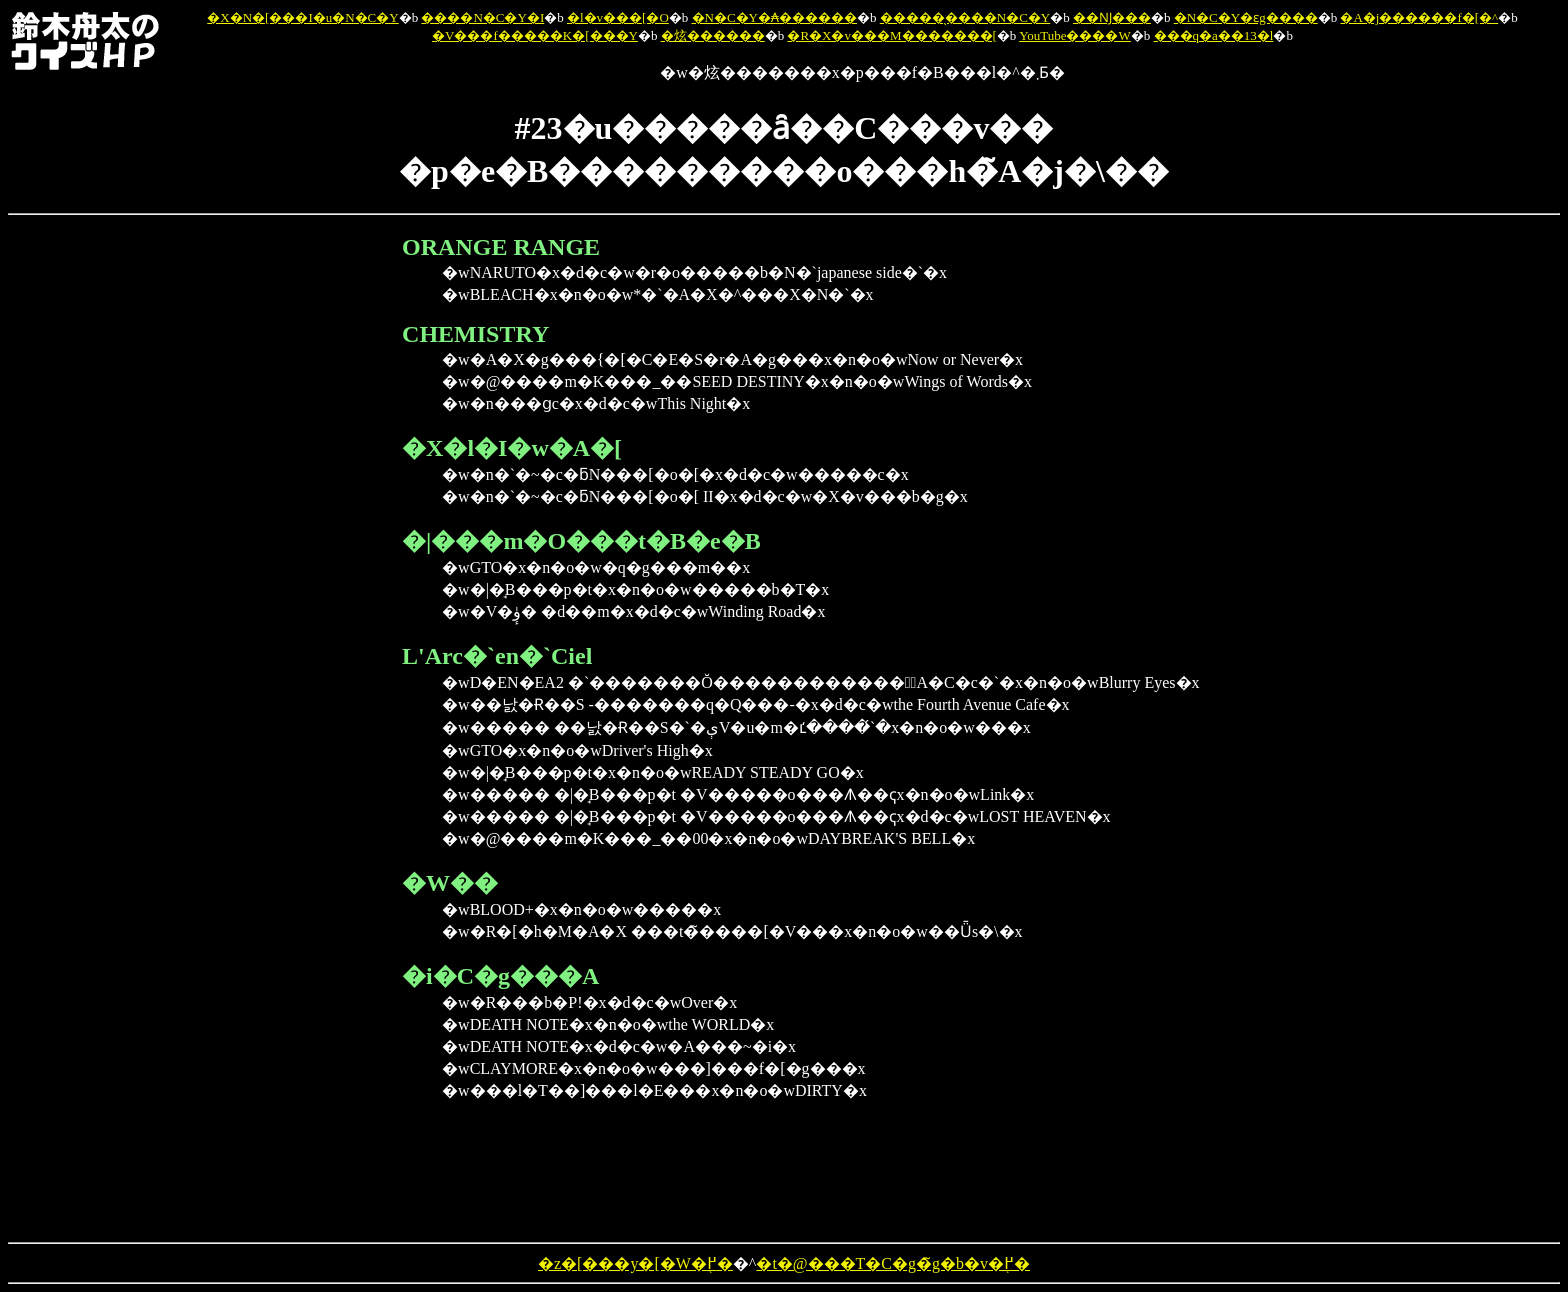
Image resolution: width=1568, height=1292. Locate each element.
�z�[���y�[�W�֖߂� (635, 1263)
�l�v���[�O (618, 17)
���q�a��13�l (1214, 35)
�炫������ (713, 35)
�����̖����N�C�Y (965, 17)
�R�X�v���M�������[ (891, 35)
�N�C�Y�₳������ (774, 17)
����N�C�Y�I (482, 17)
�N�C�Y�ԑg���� (1246, 17)
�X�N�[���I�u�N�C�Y (302, 17)
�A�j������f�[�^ (1419, 17)
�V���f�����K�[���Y (535, 35)
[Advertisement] (302, 534)
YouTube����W (1075, 35)
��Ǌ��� (1112, 17)
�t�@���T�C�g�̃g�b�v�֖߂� (893, 1263)
